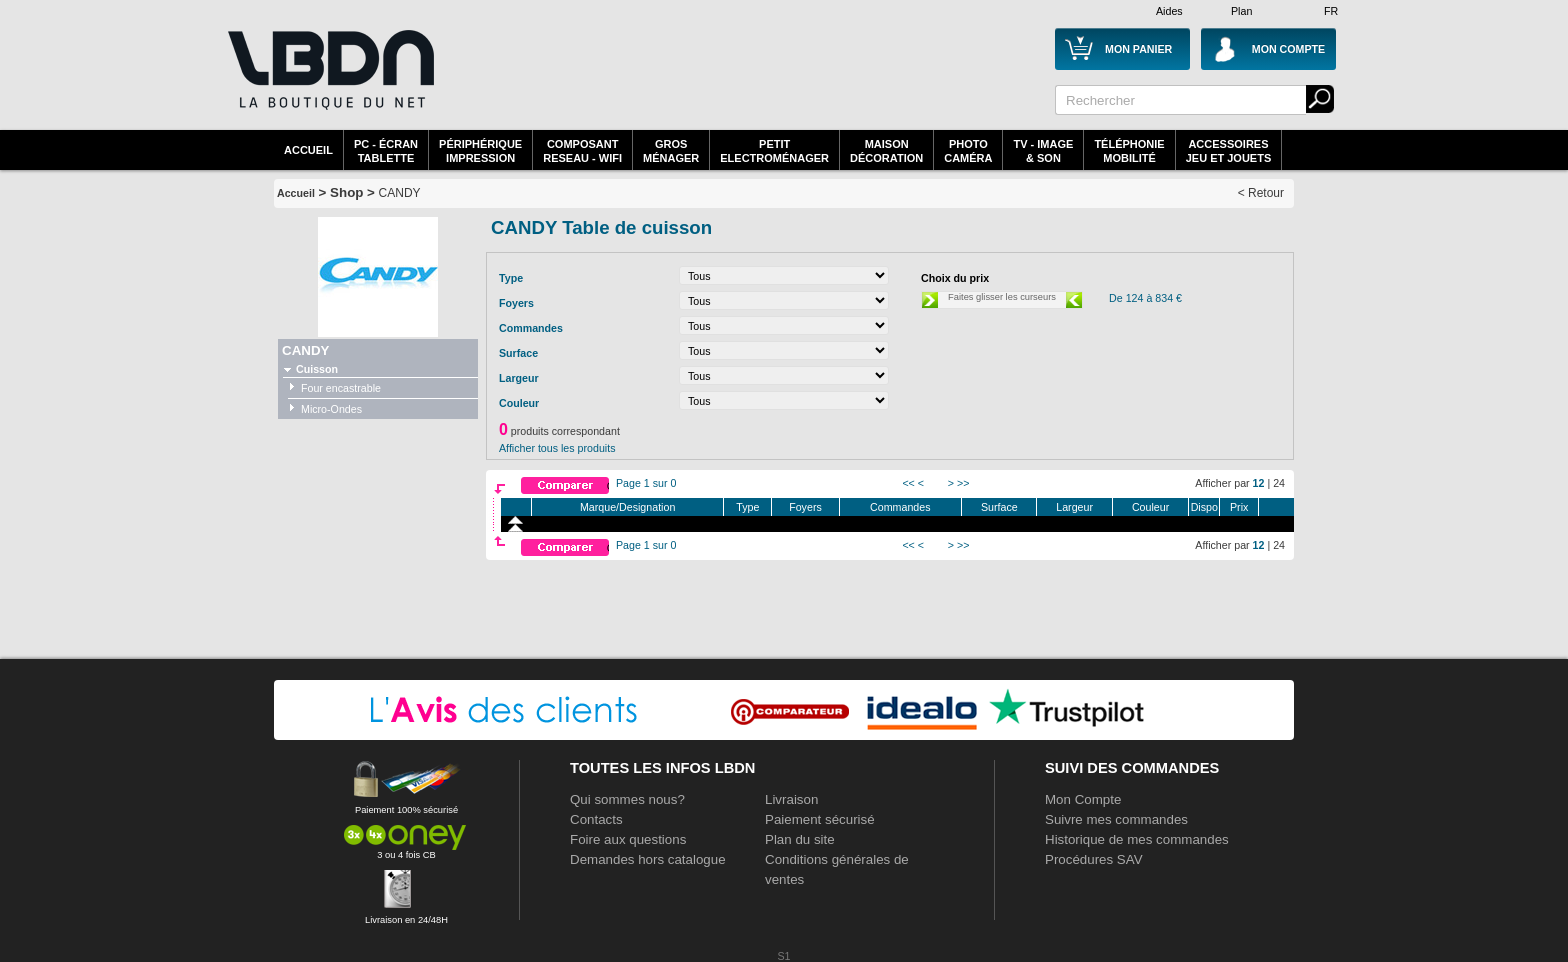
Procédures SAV (1094, 859)
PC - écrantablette (386, 151)
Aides (1169, 11)
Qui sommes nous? (627, 799)
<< (908, 483)
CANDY (400, 193)
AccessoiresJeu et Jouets (1229, 151)
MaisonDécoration (886, 151)
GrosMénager (671, 151)
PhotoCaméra (968, 151)
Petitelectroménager (774, 151)
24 (1279, 483)
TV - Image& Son (1043, 151)
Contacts (596, 819)
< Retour (1261, 193)
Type (747, 507)
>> (963, 483)
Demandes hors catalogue (648, 859)
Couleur (1150, 507)
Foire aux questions (628, 839)
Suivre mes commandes (1116, 819)
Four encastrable (341, 388)
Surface (999, 507)
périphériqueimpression (480, 151)
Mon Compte (1083, 799)
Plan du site (800, 839)
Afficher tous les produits (557, 448)
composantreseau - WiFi (582, 151)
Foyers (805, 507)
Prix (1239, 507)
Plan (1241, 11)
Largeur (1074, 507)
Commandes (900, 507)
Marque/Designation (627, 507)
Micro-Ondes (331, 409)
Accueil (308, 150)
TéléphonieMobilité (1129, 151)
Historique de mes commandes (1137, 839)
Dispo (1204, 507)
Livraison (791, 799)
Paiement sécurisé (820, 819)
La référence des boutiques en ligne (329, 82)
